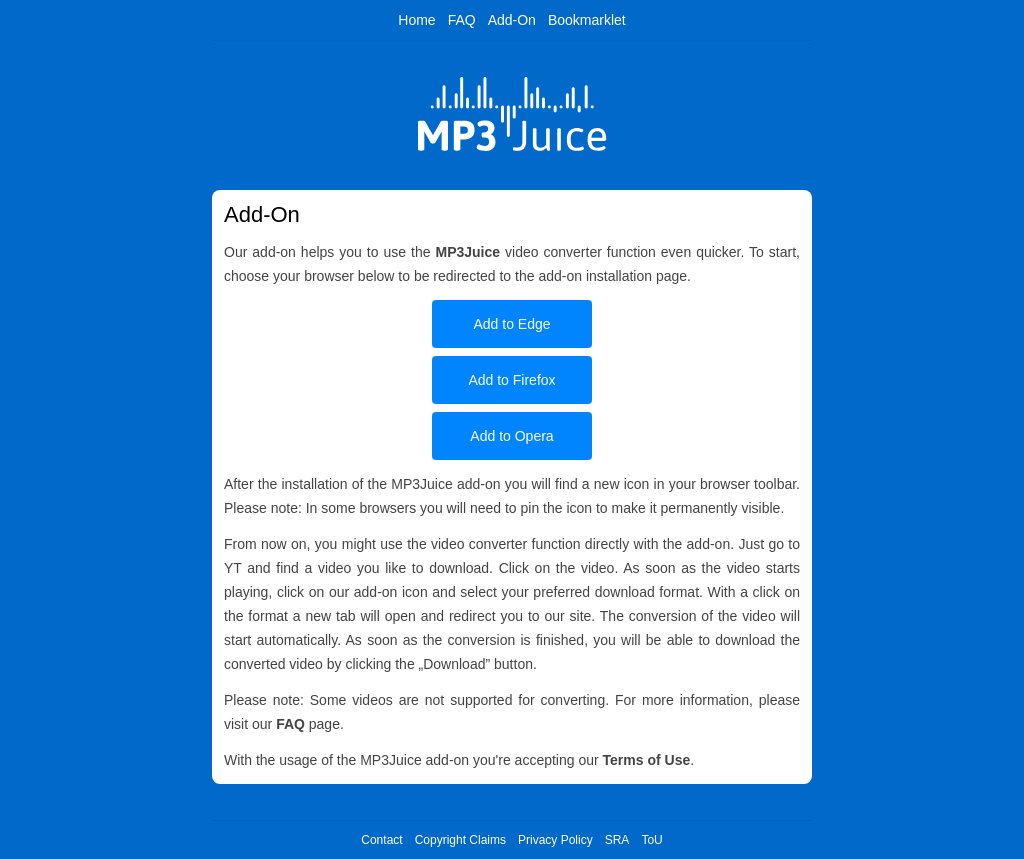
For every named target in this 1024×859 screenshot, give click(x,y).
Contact (381, 840)
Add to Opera (511, 436)
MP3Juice (467, 252)
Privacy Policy (555, 840)
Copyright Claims (460, 840)
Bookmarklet (587, 20)
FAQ (462, 20)
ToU (651, 840)
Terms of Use (647, 760)
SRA (617, 840)
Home (416, 20)
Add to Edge (511, 324)
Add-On (512, 20)
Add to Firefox (511, 380)
